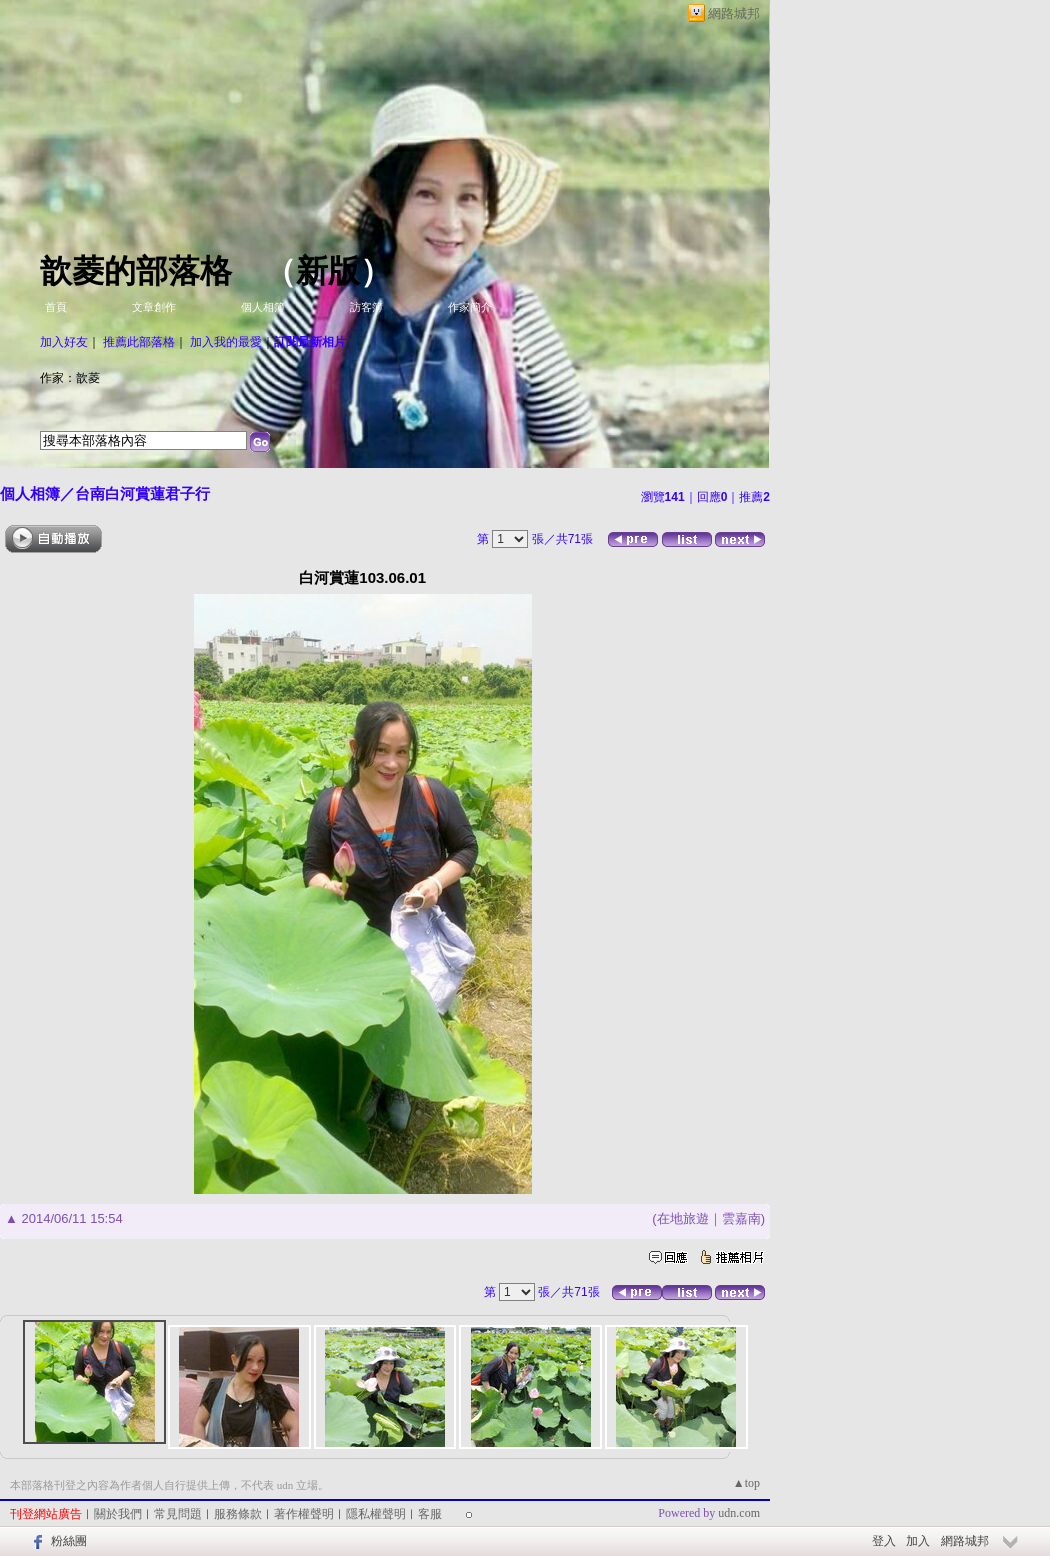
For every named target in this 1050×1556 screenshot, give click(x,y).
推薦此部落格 (139, 342)
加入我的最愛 (226, 342)
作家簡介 (470, 307)
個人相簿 (263, 307)
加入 (918, 1541)
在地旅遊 (683, 1218)
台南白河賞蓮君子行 (142, 493)
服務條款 (238, 1514)
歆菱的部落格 (136, 271)
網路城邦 (734, 13)
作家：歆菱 (70, 378)
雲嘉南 (741, 1218)
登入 (884, 1541)
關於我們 (118, 1514)
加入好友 (64, 342)
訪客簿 (366, 307)
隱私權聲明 (376, 1514)
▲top (746, 1483)
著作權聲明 (304, 1514)
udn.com (739, 1513)
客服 (430, 1514)
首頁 (56, 307)
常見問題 (178, 1514)
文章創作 (154, 307)
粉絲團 (69, 1541)
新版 (328, 271)
